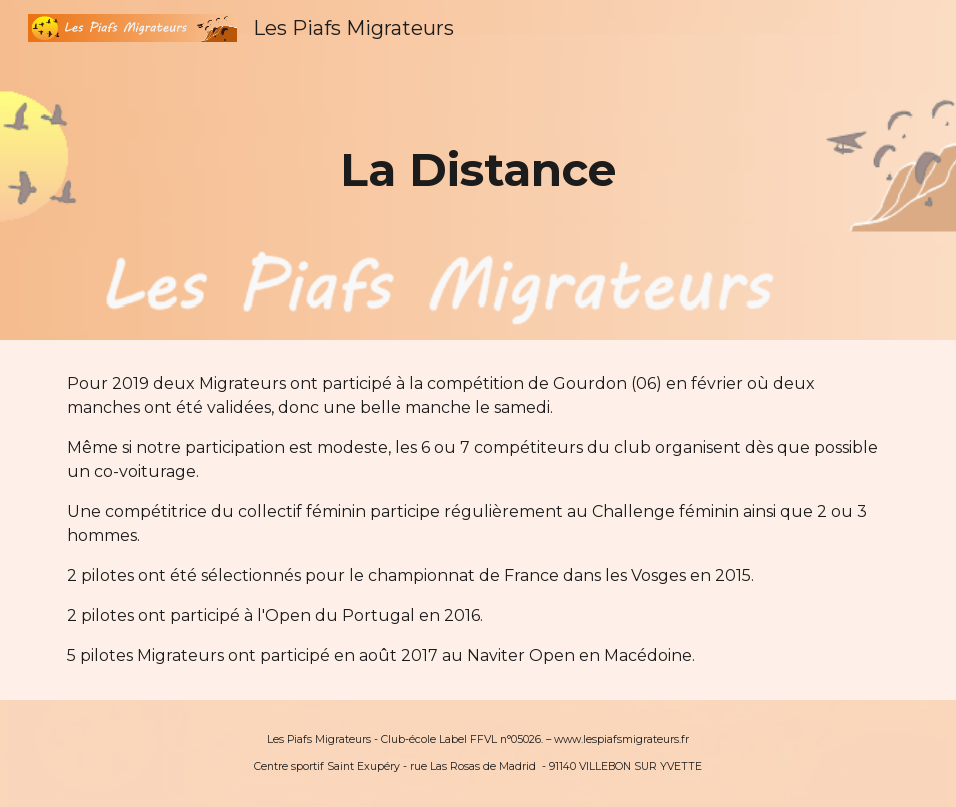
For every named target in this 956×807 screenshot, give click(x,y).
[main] (478, 170)
